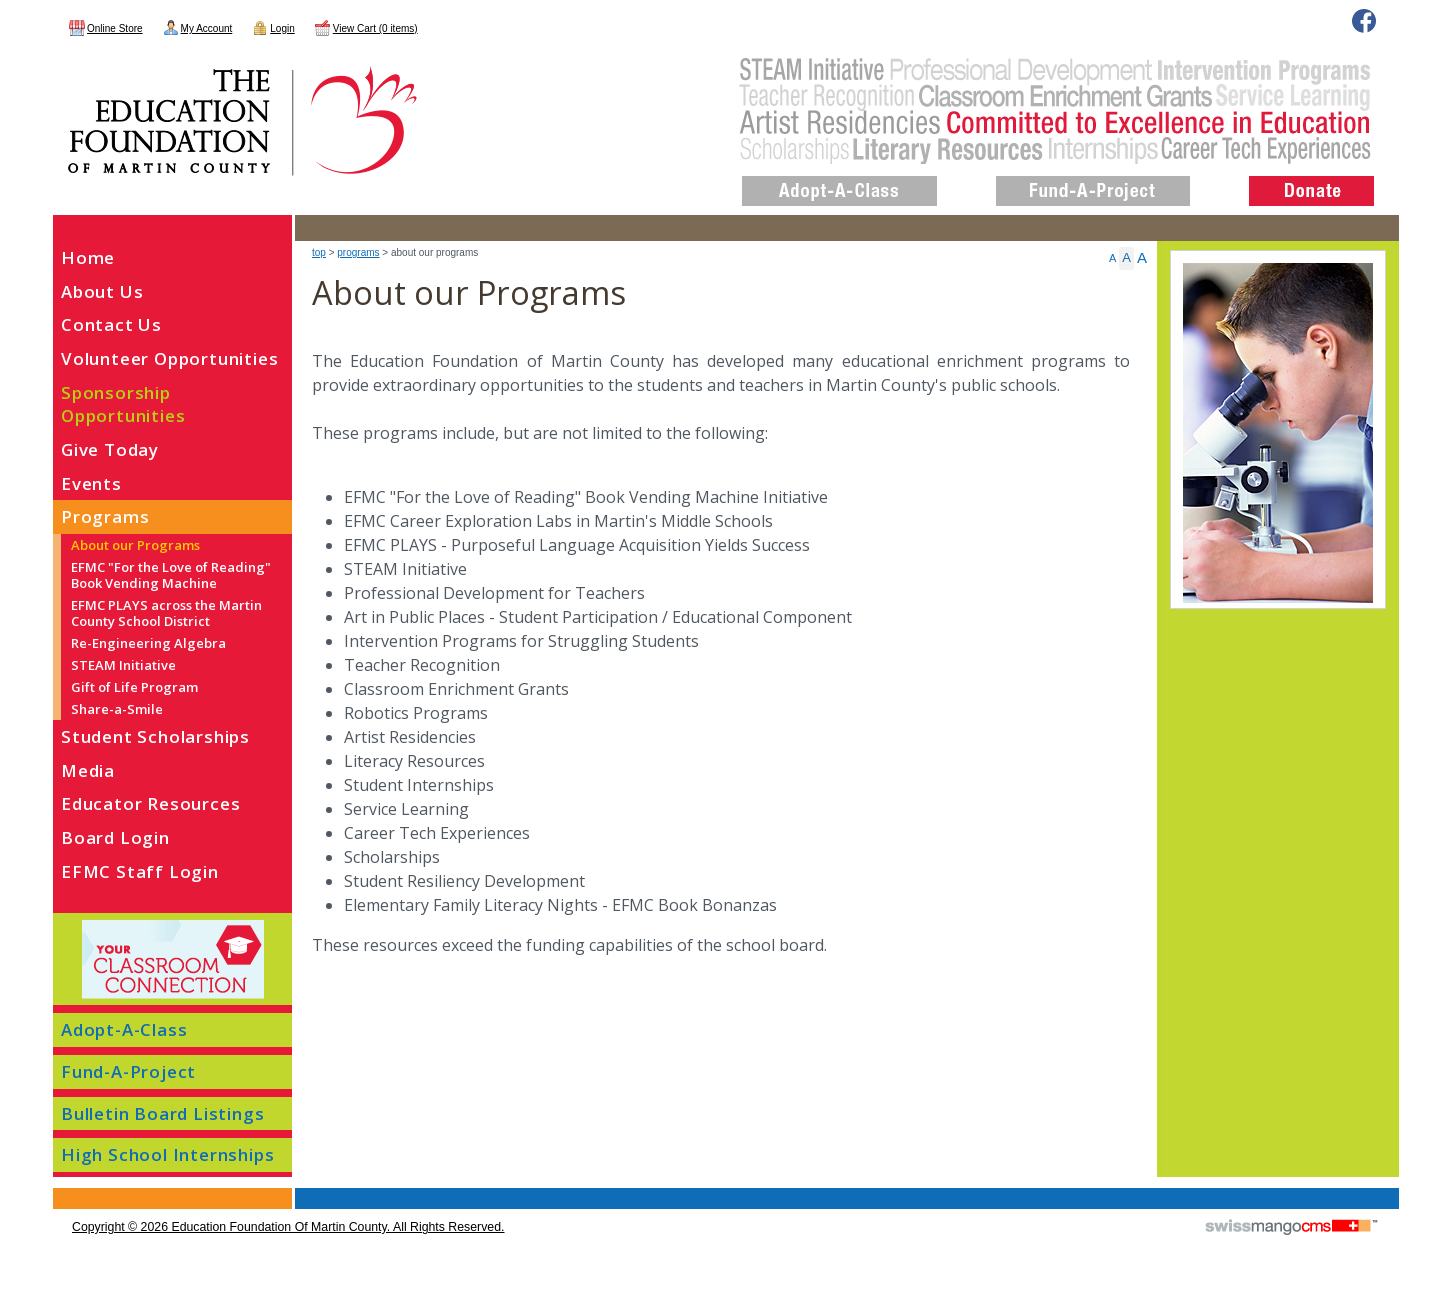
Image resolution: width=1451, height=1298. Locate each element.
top (319, 252)
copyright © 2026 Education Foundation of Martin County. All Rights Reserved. (288, 1227)
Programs (358, 252)
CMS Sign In (64, 1189)
